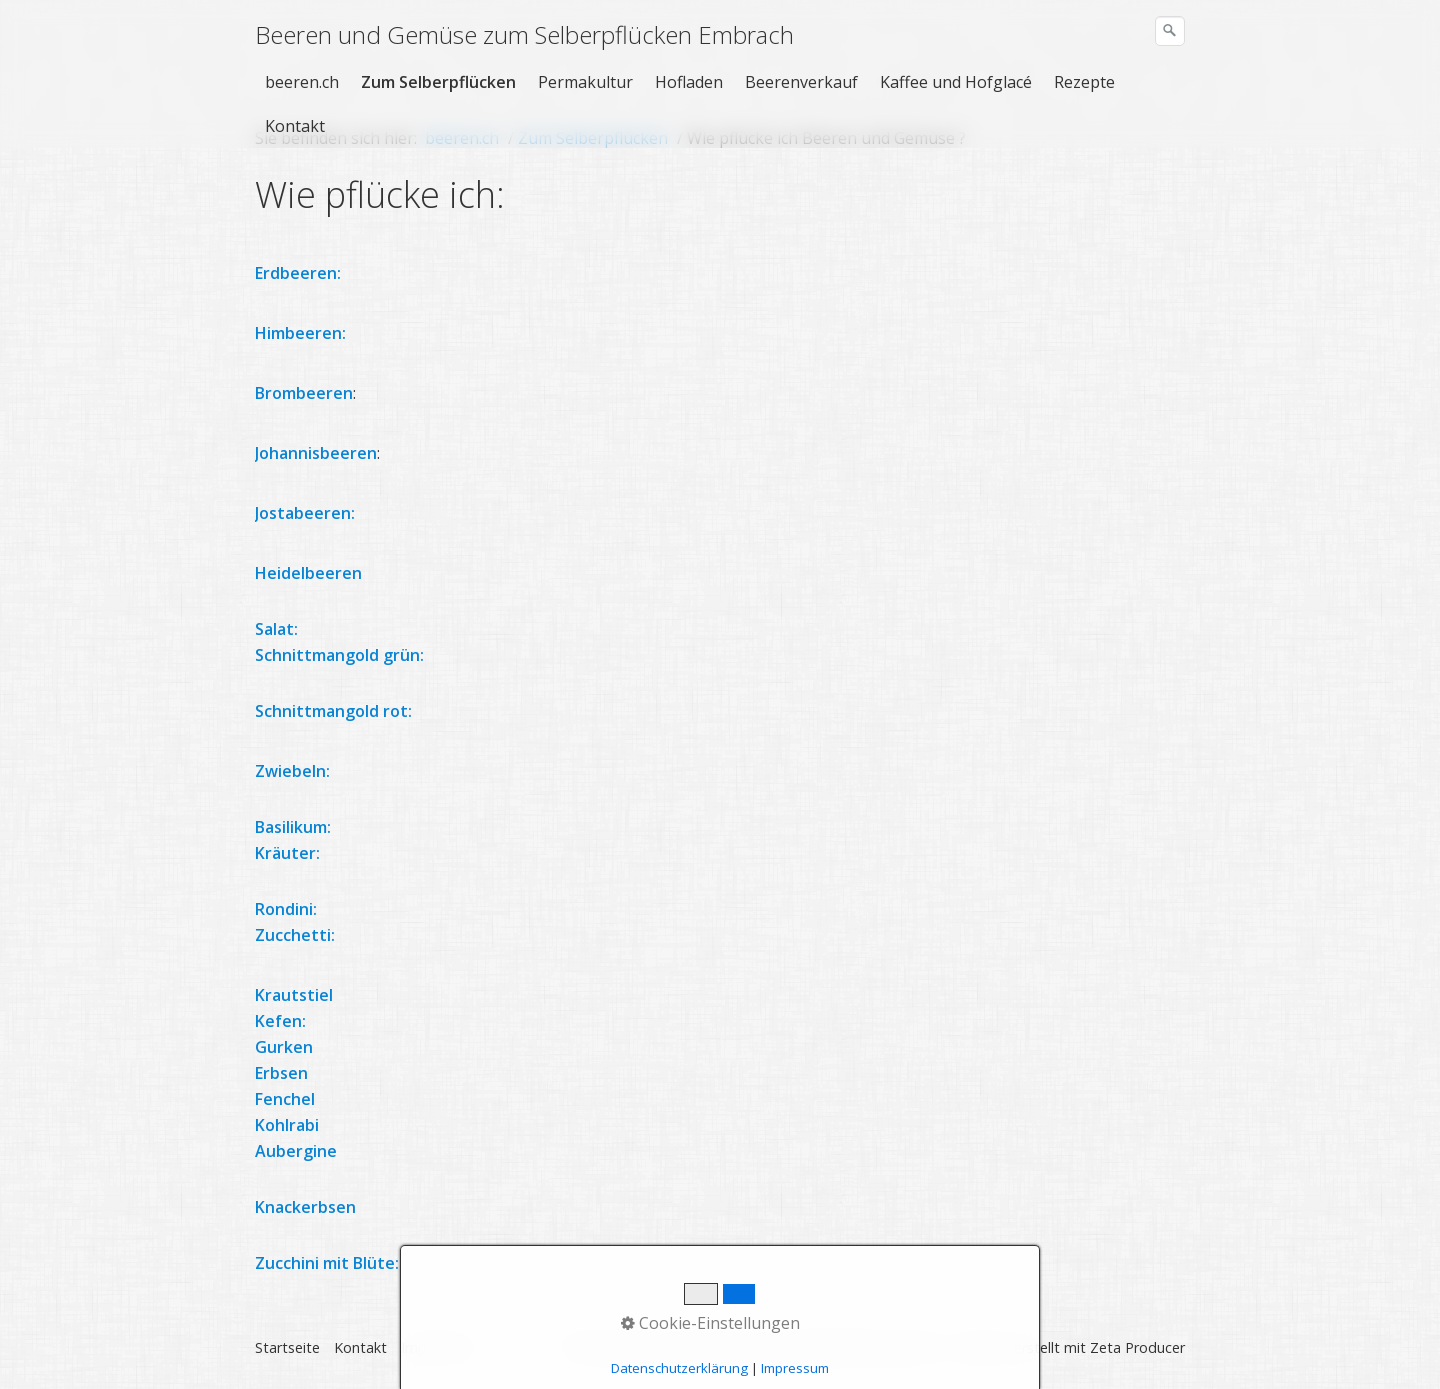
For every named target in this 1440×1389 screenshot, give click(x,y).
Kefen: (280, 1021)
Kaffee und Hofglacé (956, 82)
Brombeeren (304, 393)
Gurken (284, 1047)
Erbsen (281, 1073)
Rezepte (1084, 82)
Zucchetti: (295, 935)
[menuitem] (303, 82)
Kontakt (295, 126)
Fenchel (285, 1099)
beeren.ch (302, 82)
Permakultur (585, 82)
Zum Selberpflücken (438, 82)
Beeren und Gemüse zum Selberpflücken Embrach (524, 34)
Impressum (438, 1347)
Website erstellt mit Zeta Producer (1070, 1347)
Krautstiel (294, 995)
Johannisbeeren (316, 453)
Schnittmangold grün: (339, 655)
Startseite (287, 1347)
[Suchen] (1170, 31)
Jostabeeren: (307, 513)
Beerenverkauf (801, 82)
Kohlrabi (287, 1125)
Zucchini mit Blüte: (327, 1263)
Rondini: (286, 909)
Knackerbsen (305, 1207)
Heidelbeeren (308, 573)
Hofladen (689, 82)
